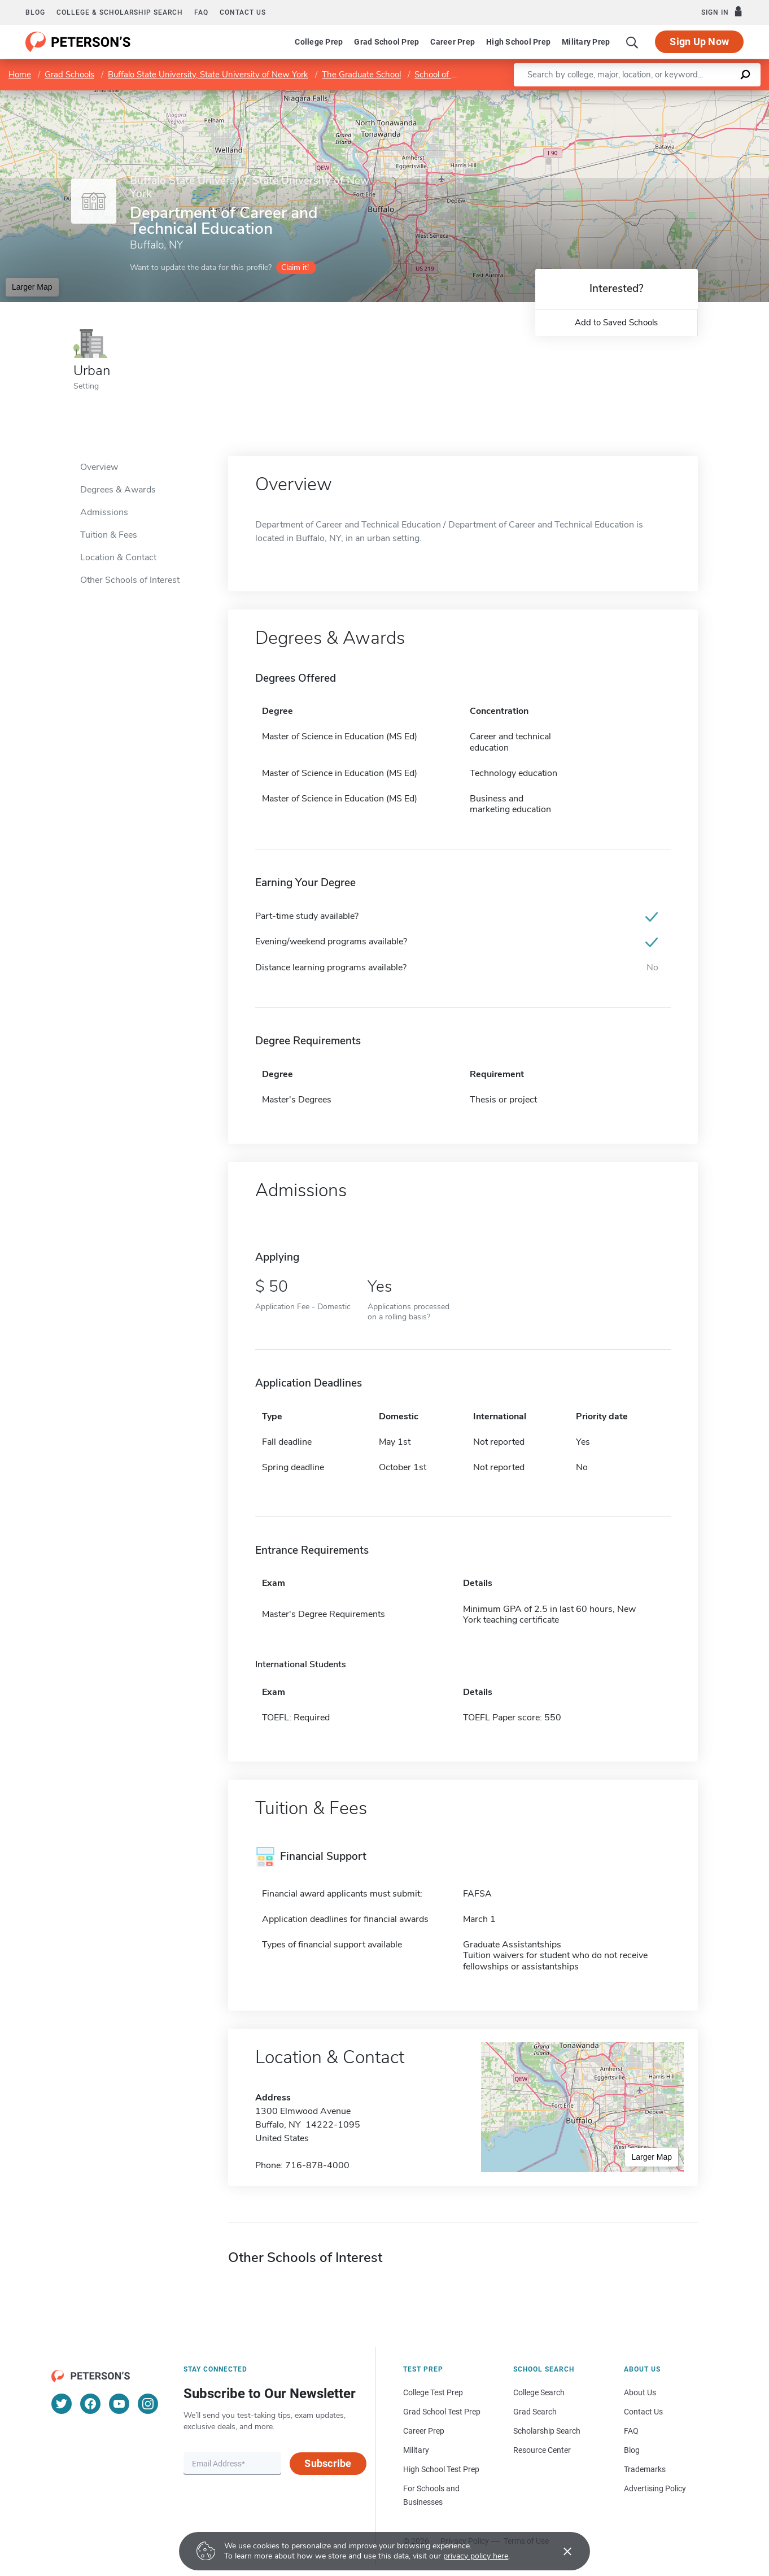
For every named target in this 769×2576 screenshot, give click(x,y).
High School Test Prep (441, 2469)
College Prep (319, 41)
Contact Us (643, 2411)
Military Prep (586, 41)
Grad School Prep (386, 41)
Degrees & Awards (118, 489)
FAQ (201, 12)
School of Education (451, 74)
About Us (640, 2392)
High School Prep (518, 41)
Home (19, 74)
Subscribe (327, 2463)
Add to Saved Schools (616, 322)
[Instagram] (148, 2404)
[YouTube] (119, 2404)
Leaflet (632, 95)
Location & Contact (118, 557)
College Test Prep (433, 2392)
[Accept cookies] (560, 2551)
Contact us (243, 12)
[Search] (632, 42)
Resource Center (542, 2450)
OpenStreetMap (692, 95)
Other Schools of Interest (130, 580)
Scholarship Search (546, 2430)
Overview (99, 467)
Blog (35, 12)
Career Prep (452, 41)
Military (416, 2450)
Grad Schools (69, 74)
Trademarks (645, 2469)
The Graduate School (361, 74)
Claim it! (295, 267)
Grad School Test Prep (441, 2411)
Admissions (104, 512)
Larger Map (32, 286)
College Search (539, 2392)
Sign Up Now (699, 41)
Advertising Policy (655, 2488)
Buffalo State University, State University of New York (208, 74)
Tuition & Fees (108, 535)
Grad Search (535, 2411)
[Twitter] (61, 2404)
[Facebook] (90, 2404)
